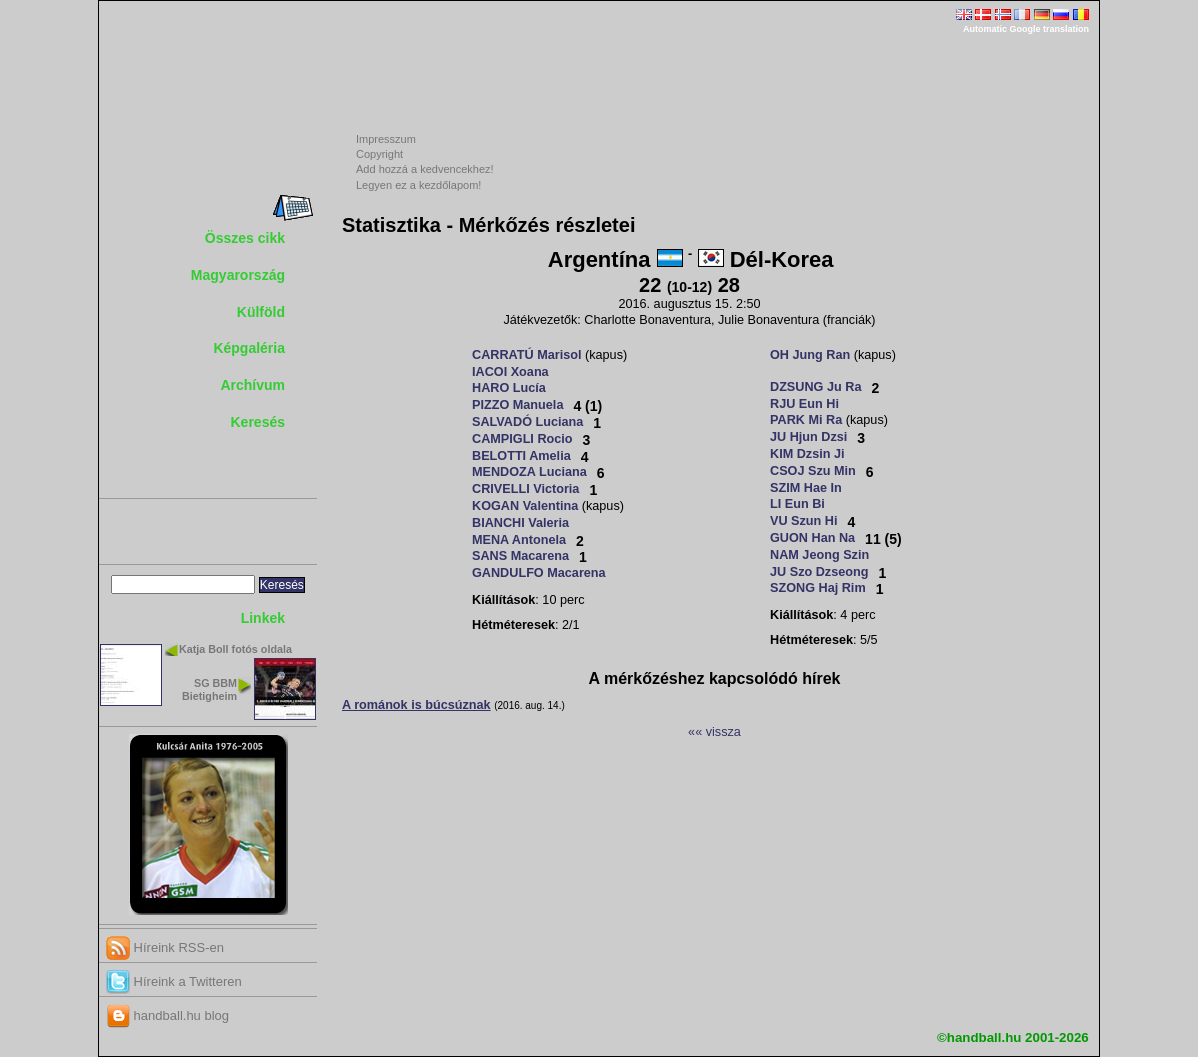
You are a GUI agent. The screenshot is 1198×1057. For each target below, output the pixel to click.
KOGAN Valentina (525, 506)
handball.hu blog (167, 1015)
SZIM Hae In (806, 488)
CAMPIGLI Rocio (522, 439)
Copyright (379, 154)
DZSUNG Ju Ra (815, 387)
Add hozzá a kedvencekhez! (425, 169)
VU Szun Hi (804, 521)
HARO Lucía (509, 388)
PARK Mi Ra (806, 420)
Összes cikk (245, 238)
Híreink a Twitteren (174, 981)
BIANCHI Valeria (520, 523)
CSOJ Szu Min (813, 471)
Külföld (261, 312)
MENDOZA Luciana (529, 472)
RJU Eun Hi (804, 404)
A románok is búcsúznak (416, 705)
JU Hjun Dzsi (808, 437)
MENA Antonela (519, 540)
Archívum (252, 385)
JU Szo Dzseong (819, 572)
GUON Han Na (812, 538)
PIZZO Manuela (517, 405)
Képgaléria (249, 348)
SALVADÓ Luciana (527, 422)
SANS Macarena (520, 556)
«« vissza (714, 732)
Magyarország (238, 275)
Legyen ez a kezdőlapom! (418, 185)
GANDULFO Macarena (539, 573)
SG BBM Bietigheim (209, 689)
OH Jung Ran (810, 355)
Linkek (263, 618)
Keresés (258, 422)
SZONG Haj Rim (818, 588)
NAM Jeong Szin (819, 555)
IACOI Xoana (510, 372)
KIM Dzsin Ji (807, 454)
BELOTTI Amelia (521, 456)
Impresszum (386, 139)
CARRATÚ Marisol (526, 355)
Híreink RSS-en (165, 947)
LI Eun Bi (797, 504)
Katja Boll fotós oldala (235, 649)
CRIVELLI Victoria (525, 489)
